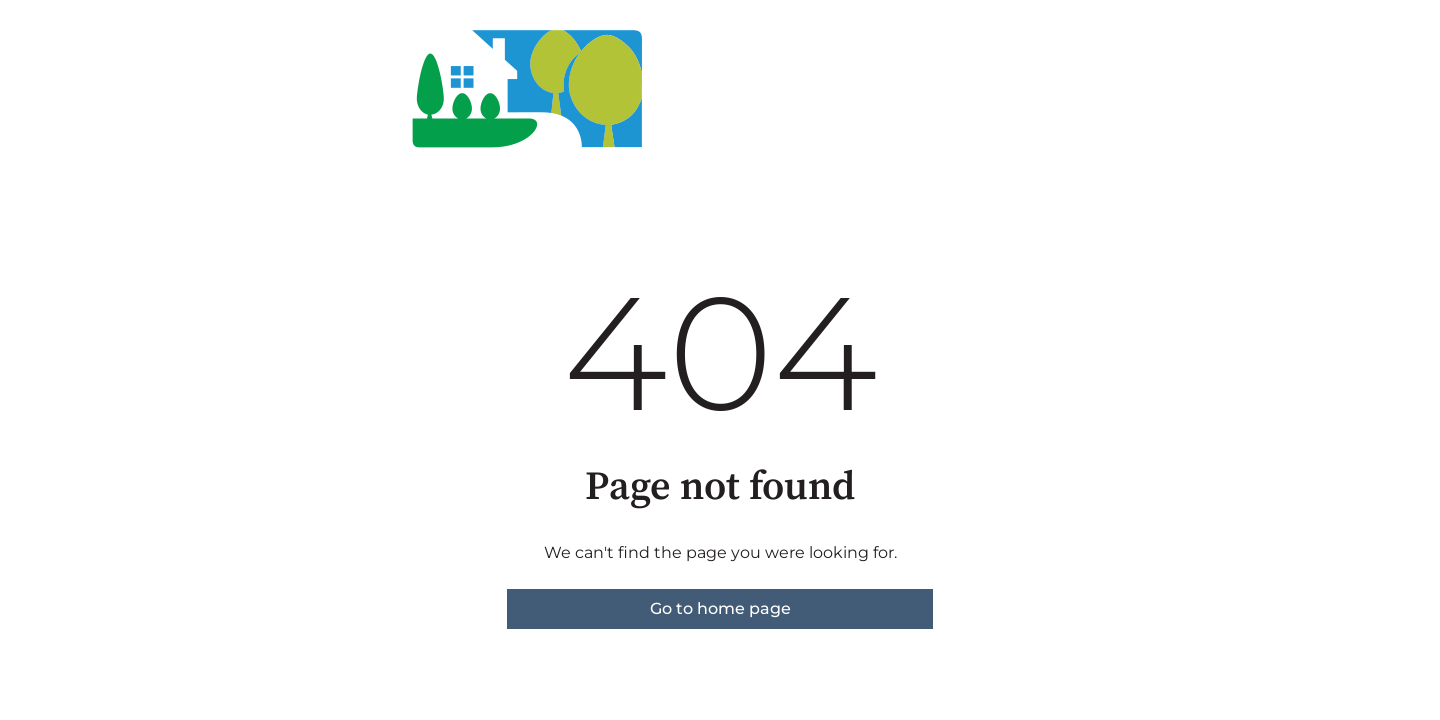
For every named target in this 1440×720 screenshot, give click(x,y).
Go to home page (720, 608)
